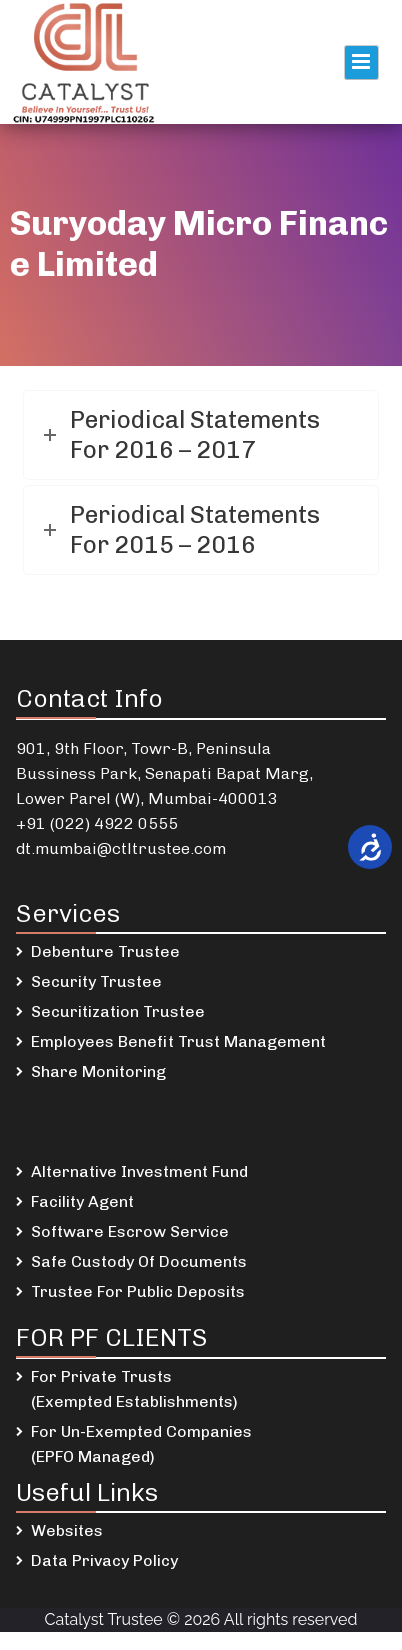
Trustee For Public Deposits (138, 1291)
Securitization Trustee (118, 1011)
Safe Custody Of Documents (139, 1261)
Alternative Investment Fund (139, 1171)
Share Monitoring (98, 1071)
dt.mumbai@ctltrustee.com (121, 848)
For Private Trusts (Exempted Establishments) (134, 1389)
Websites (67, 1530)
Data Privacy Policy (104, 1560)
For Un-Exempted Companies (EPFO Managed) (141, 1444)
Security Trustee (96, 981)
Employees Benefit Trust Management (178, 1041)
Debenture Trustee (105, 951)
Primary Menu (361, 62)
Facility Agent (82, 1201)
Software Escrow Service (130, 1231)
